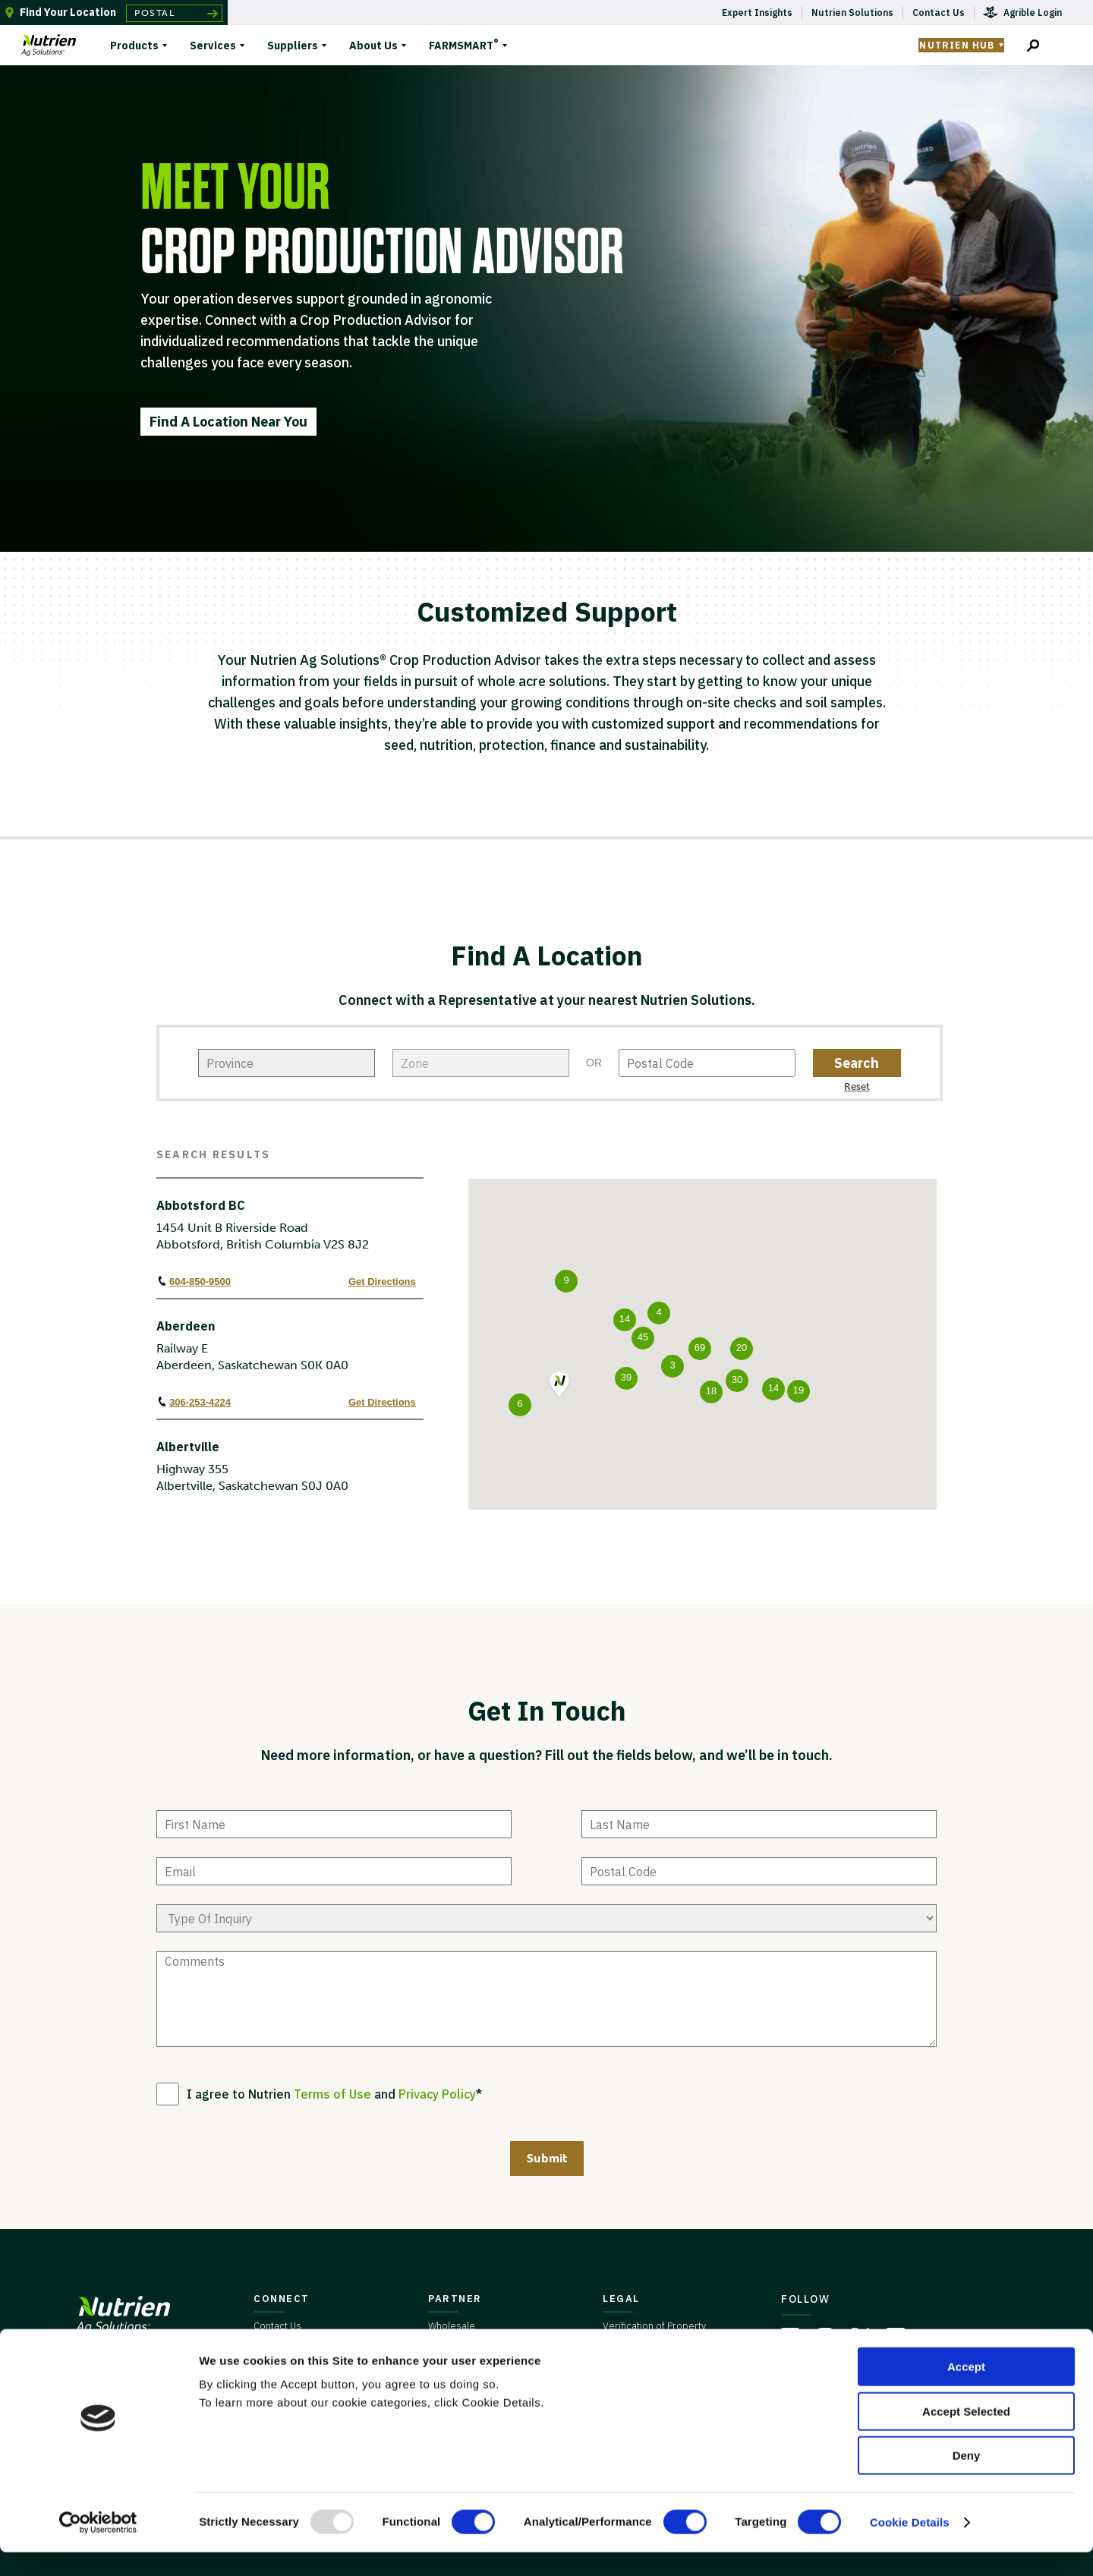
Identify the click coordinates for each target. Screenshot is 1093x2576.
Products (134, 45)
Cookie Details (910, 2546)
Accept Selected (966, 2435)
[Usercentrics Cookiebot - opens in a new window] (98, 2546)
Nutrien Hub (956, 45)
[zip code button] (857, 1063)
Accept (966, 2390)
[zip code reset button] (856, 1085)
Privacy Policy (437, 2094)
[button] (559, 1385)
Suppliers (292, 45)
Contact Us (277, 2325)
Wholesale (451, 2325)
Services (213, 45)
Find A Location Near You (228, 421)
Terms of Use (332, 2094)
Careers (272, 2350)
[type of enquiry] (546, 1918)
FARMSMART (464, 43)
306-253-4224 (193, 1401)
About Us (373, 45)
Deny (967, 2479)
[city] (480, 1063)
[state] (286, 1063)
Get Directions (382, 1281)
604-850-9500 (193, 1280)
